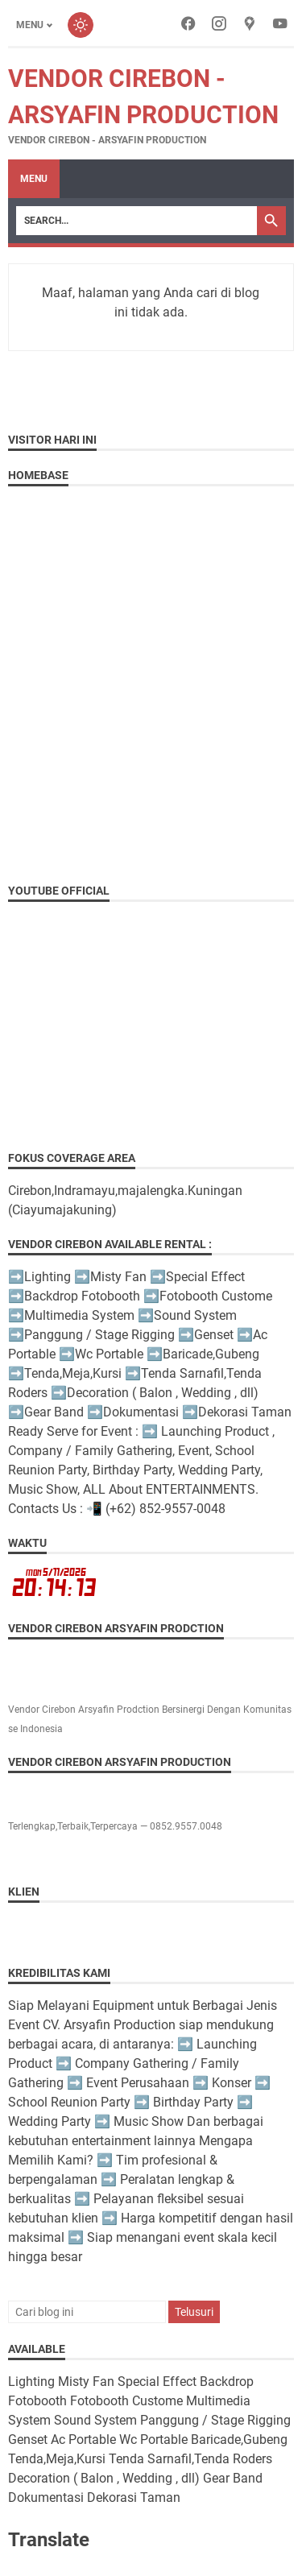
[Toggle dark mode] (80, 25)
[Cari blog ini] (87, 2312)
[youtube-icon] (280, 25)
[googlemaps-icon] (249, 25)
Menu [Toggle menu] (29, 25)
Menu (34, 178)
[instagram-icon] (219, 25)
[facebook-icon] (188, 25)
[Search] (136, 220)
